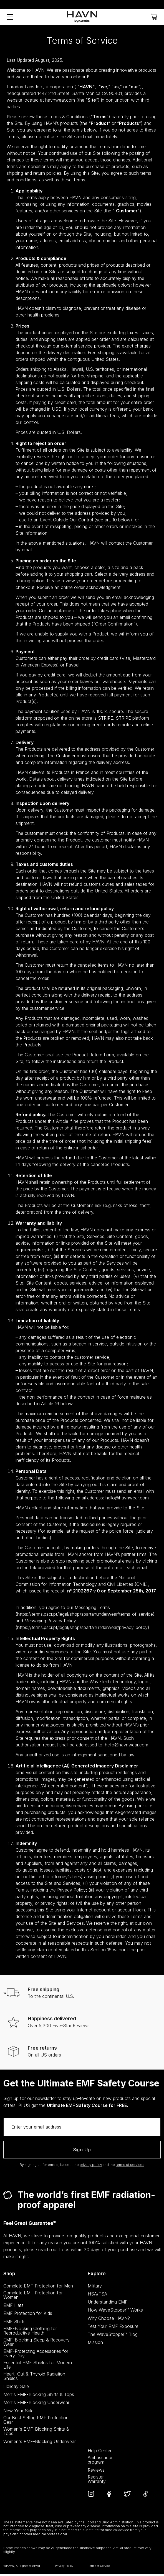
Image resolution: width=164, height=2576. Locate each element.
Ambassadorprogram (100, 2461)
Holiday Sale (16, 2388)
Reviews (96, 2472)
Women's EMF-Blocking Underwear (39, 2443)
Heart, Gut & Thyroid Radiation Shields (34, 2378)
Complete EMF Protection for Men (38, 2288)
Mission (95, 2344)
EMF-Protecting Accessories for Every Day (35, 2355)
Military (95, 2288)
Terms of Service (99, 2567)
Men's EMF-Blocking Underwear (36, 2404)
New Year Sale (18, 2412)
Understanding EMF (108, 2304)
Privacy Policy (64, 2567)
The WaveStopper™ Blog (113, 2336)
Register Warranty (97, 2481)
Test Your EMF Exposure (113, 2328)
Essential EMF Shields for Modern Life (37, 2366)
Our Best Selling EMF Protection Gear (36, 2421)
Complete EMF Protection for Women (33, 2296)
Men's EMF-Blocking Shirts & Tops (38, 2396)
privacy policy (91, 2167)
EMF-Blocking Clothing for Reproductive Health (30, 2332)
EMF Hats (13, 2307)
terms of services (130, 2167)
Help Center (100, 2452)
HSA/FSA (97, 2296)
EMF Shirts (14, 2323)
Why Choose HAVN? (109, 2320)
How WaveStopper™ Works (115, 2312)
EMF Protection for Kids (27, 2315)
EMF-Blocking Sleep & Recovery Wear (36, 2343)
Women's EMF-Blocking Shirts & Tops (36, 2432)
